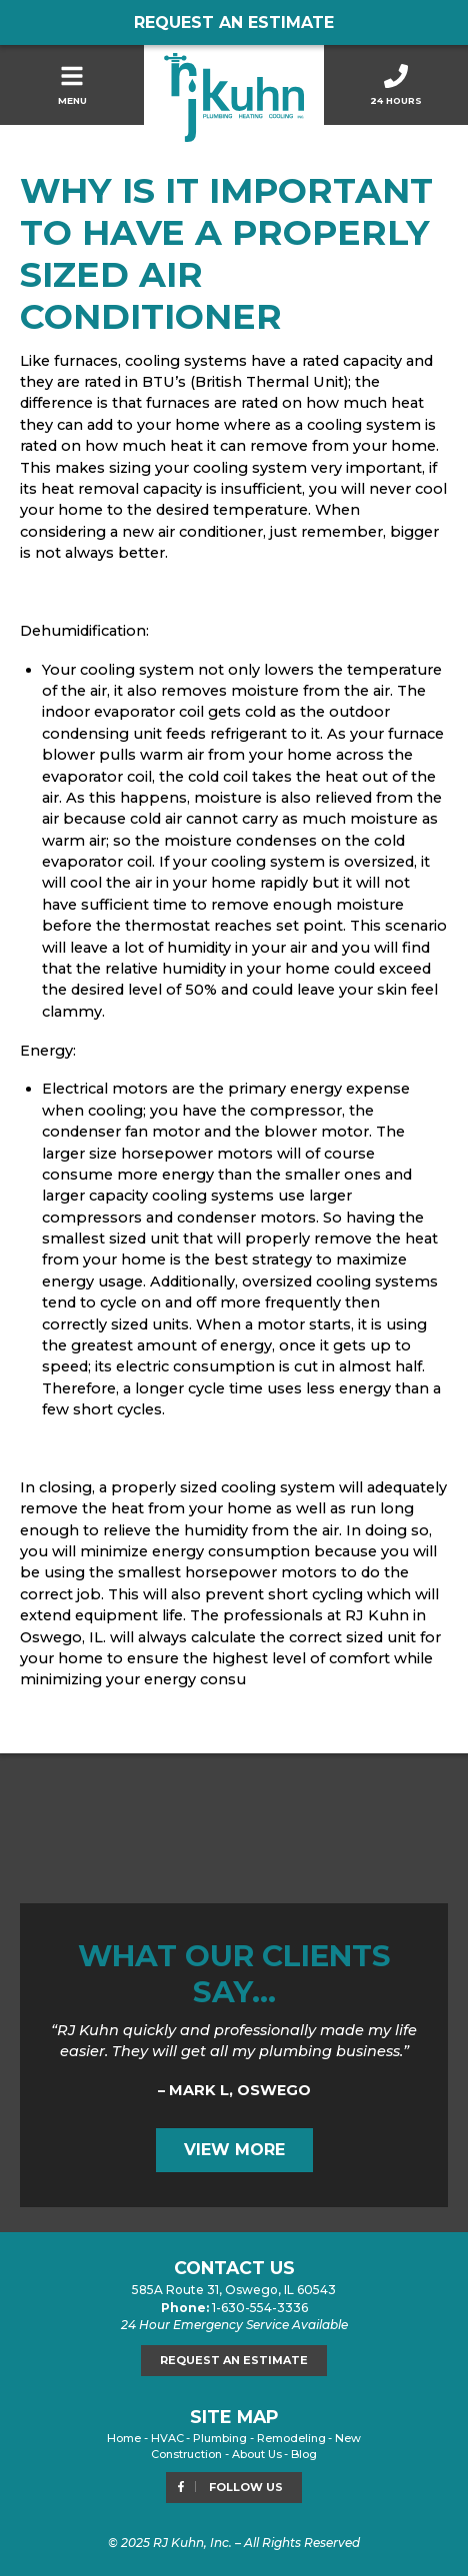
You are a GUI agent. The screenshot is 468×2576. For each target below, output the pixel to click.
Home (124, 2438)
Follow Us (229, 2487)
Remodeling (291, 2438)
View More (234, 2149)
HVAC (167, 2438)
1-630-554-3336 (260, 2307)
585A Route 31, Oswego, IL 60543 (234, 2289)
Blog (304, 2454)
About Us (257, 2454)
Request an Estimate (234, 22)
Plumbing (220, 2438)
